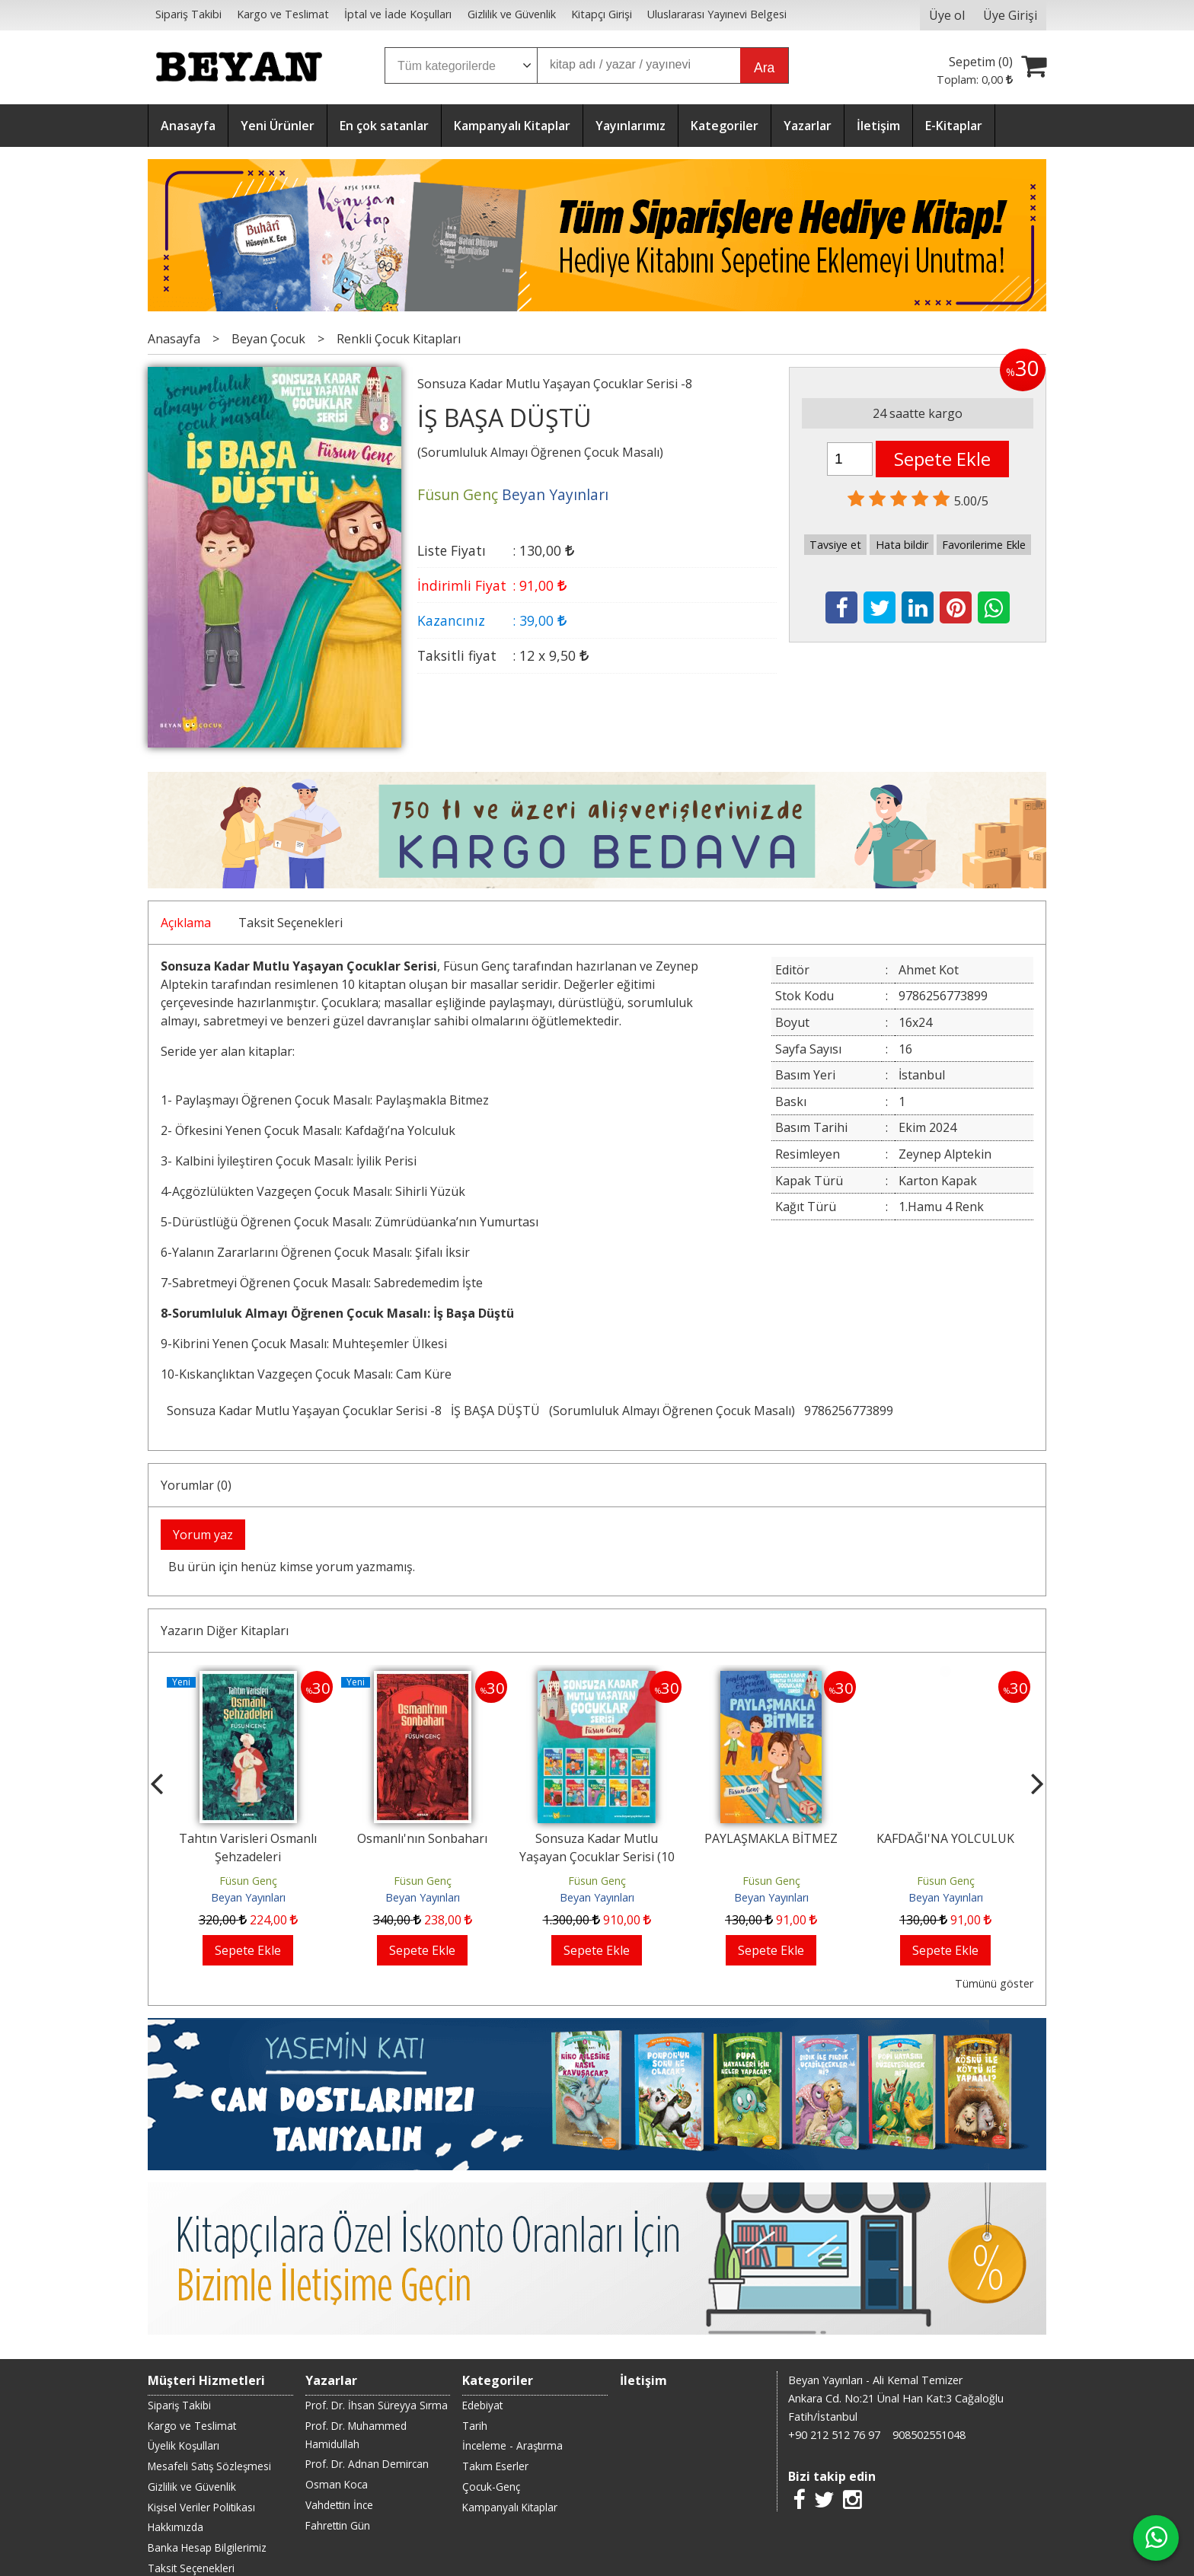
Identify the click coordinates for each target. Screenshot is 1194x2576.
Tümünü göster (994, 1983)
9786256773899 (848, 1410)
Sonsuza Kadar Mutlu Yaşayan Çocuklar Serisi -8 (304, 1410)
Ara (764, 67)
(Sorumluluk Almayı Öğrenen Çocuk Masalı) (672, 1410)
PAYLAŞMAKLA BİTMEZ (771, 1838)
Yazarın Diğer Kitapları (225, 1630)
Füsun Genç (248, 1880)
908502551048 (929, 2435)
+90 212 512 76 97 (834, 2435)
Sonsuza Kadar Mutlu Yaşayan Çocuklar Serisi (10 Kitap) (597, 1856)
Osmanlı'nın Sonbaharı (422, 1838)
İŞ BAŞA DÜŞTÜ (495, 1410)
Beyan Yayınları (248, 1897)
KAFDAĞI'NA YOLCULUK (945, 1838)
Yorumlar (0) (196, 1485)
